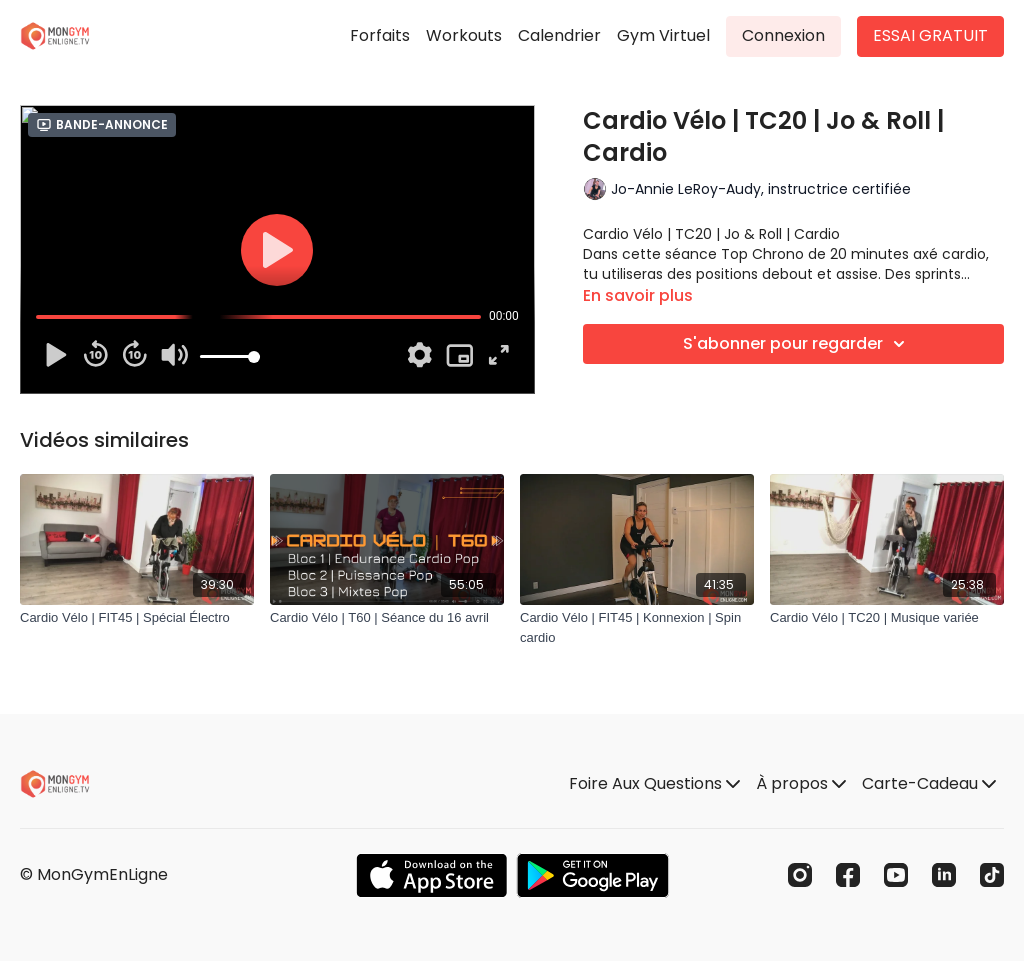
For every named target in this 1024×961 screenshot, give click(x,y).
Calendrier (559, 35)
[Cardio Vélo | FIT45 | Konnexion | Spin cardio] (637, 627)
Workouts (464, 35)
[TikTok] (992, 875)
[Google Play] (593, 875)
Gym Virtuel (663, 35)
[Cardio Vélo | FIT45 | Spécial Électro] (137, 618)
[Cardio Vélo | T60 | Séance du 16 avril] (387, 618)
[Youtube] (896, 875)
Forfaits (380, 35)
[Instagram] (800, 875)
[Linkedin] (944, 875)
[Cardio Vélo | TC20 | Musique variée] (887, 618)
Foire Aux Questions (654, 783)
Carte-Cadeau (929, 783)
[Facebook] (848, 875)
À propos (801, 783)
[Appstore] (431, 875)
